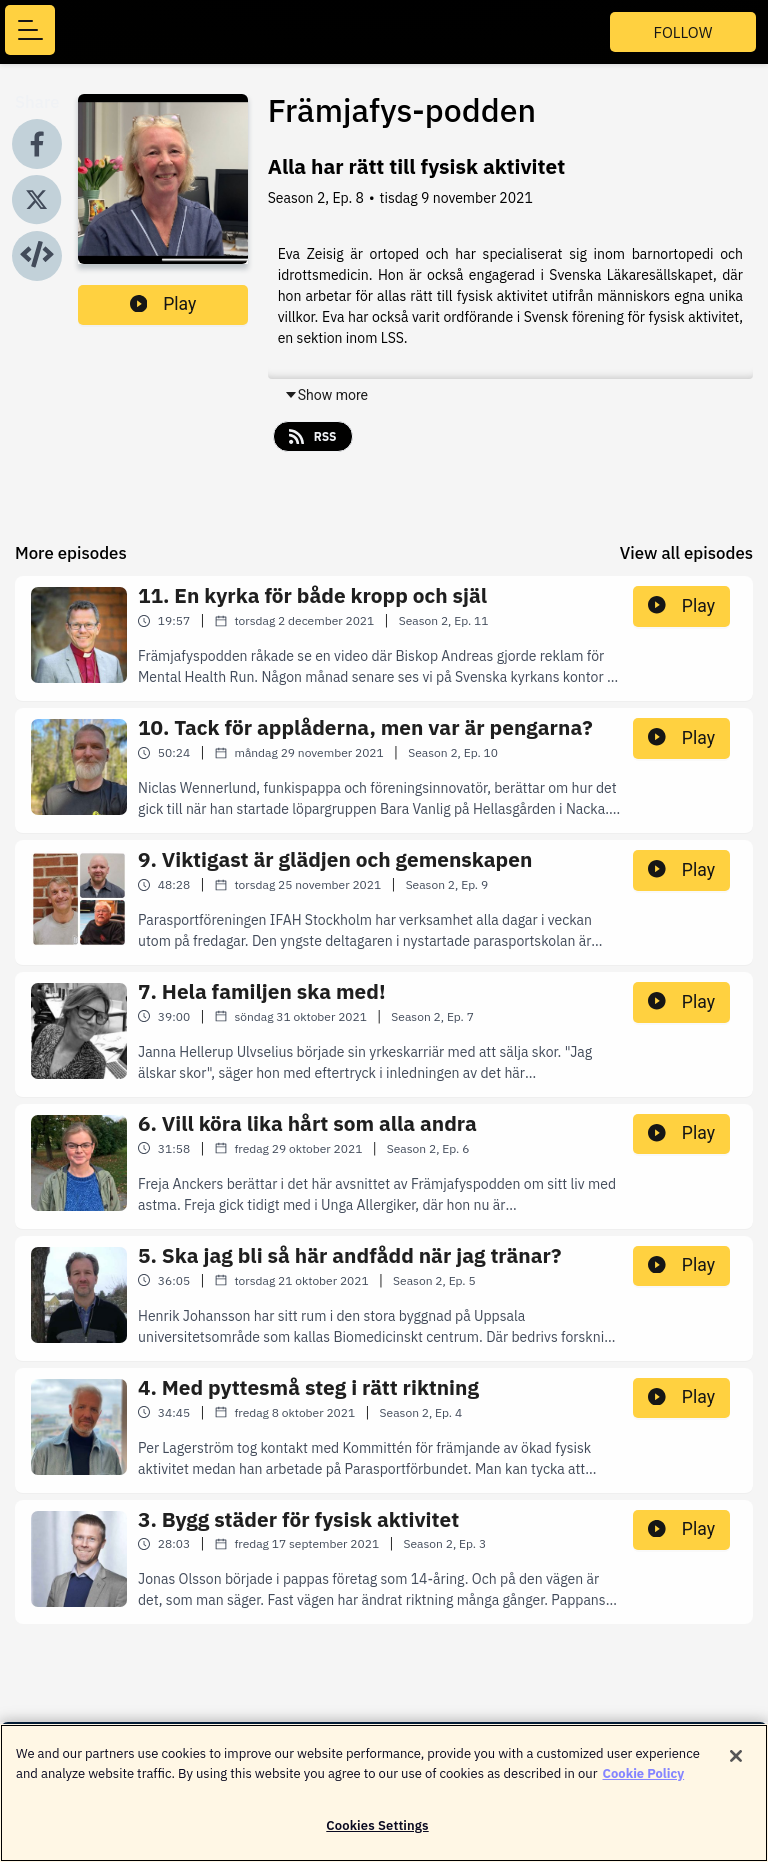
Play (163, 304)
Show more (326, 395)
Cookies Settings (377, 1837)
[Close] (736, 1768)
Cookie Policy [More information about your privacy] (644, 1784)
